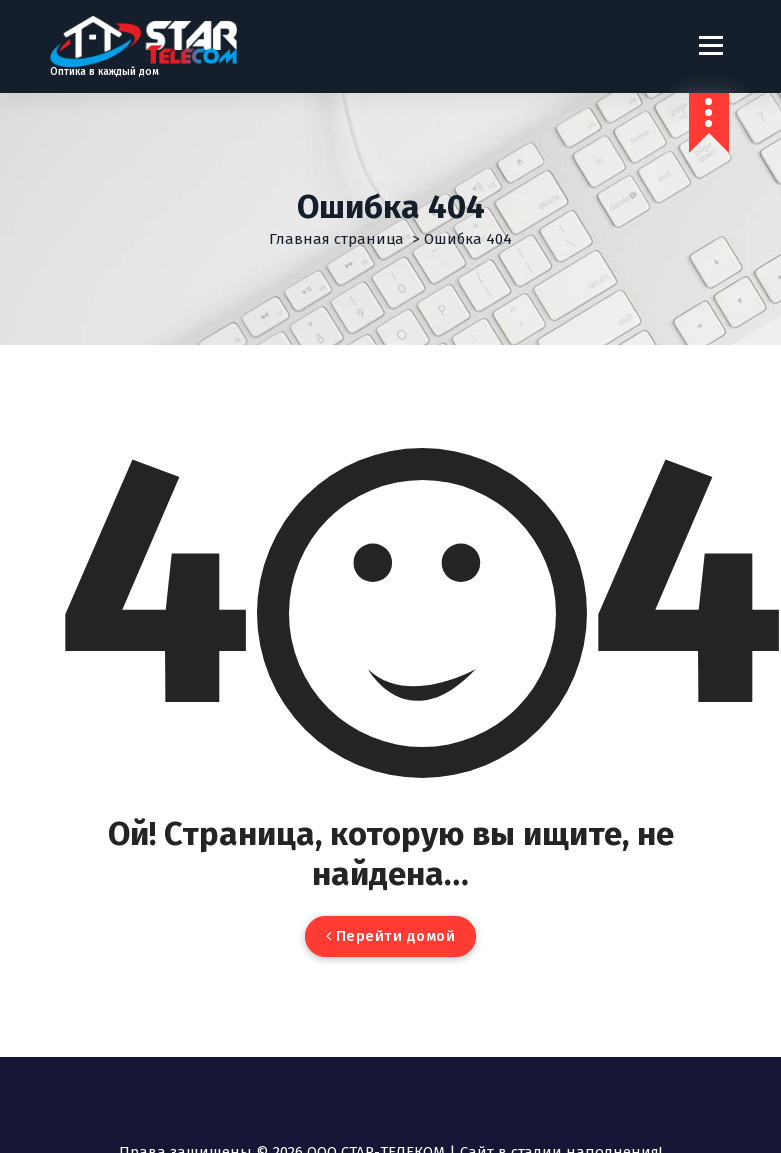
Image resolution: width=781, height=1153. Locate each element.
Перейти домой (391, 936)
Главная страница (336, 239)
